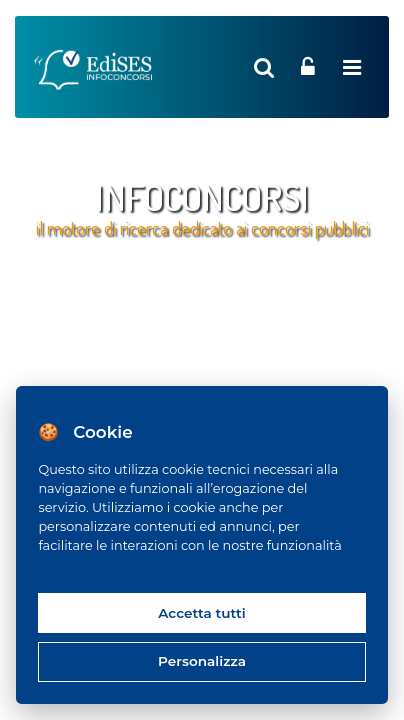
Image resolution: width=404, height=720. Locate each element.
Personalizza (202, 661)
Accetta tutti (202, 613)
